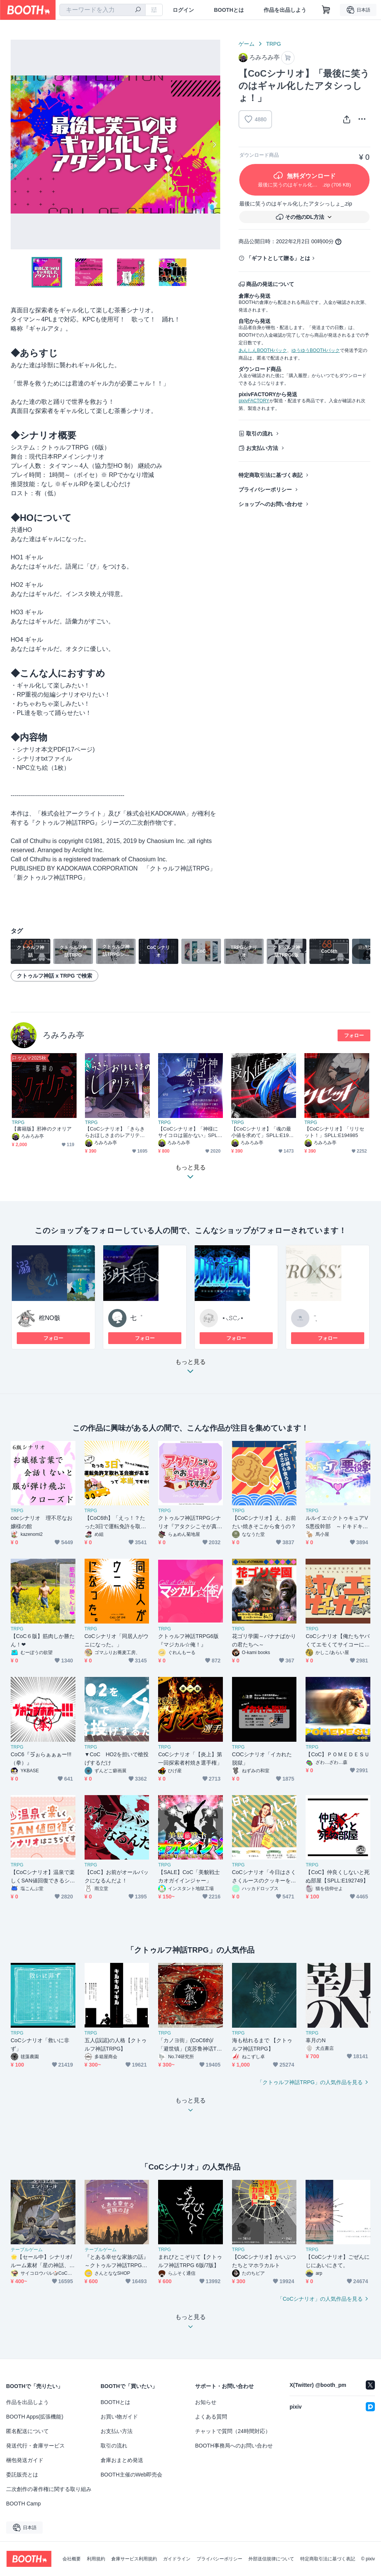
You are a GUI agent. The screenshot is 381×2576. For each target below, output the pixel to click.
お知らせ (205, 2402)
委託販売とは (22, 2475)
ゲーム (247, 44)
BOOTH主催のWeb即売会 (131, 2475)
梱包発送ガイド (24, 2460)
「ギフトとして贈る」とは (278, 258)
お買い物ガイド (119, 2417)
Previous (17, 144)
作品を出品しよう (285, 10)
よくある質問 (211, 2417)
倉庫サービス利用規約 (134, 2559)
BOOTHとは (229, 10)
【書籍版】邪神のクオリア (42, 1129)
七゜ (136, 1318)
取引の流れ (259, 433)
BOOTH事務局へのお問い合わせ (234, 2446)
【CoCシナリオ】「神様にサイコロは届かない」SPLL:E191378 (190, 1132)
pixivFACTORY (254, 400)
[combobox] (102, 10)
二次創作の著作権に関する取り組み (48, 2489)
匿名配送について (27, 2431)
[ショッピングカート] (326, 10)
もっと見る (190, 1368)
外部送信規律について (271, 2559)
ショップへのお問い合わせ (271, 504)
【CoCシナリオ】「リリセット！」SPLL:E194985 (334, 1132)
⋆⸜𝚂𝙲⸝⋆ (233, 1318)
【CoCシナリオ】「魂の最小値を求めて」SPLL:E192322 (262, 1132)
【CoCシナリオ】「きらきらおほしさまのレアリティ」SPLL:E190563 (115, 1132)
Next (214, 144)
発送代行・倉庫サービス (35, 2446)
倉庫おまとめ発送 (122, 2460)
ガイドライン (176, 2559)
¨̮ (315, 1318)
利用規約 (96, 2559)
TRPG (273, 44)
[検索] (137, 10)
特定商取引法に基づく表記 (271, 475)
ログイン (183, 10)
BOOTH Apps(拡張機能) (34, 2417)
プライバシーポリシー (265, 490)
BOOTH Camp (23, 2504)
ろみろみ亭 (63, 1035)
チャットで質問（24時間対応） (233, 2431)
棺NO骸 (49, 1318)
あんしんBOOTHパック (263, 350)
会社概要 (71, 2559)
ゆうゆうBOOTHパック (315, 350)
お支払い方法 (262, 448)
